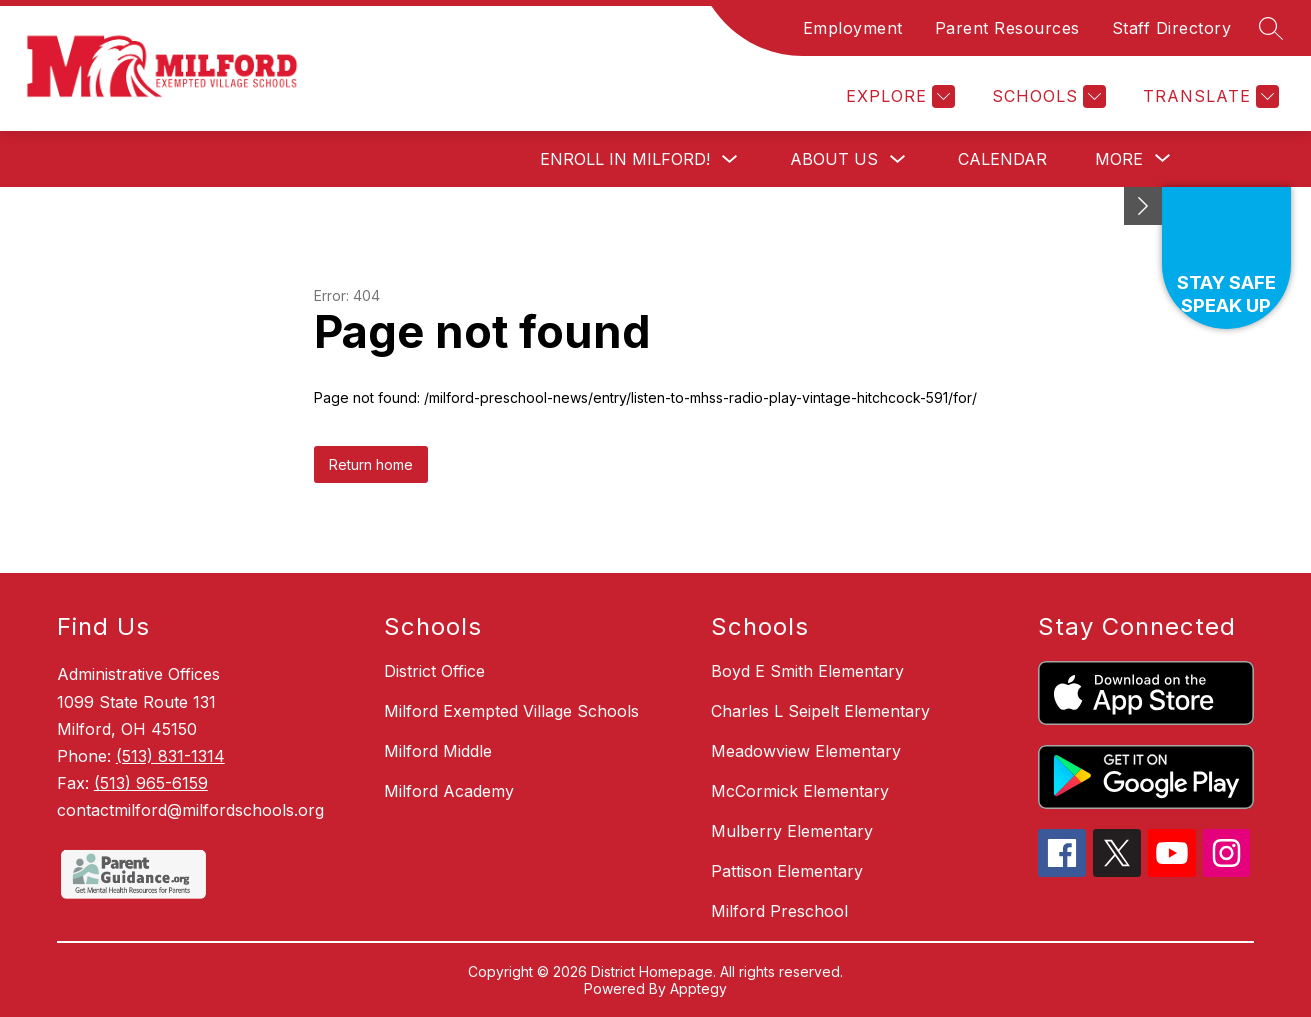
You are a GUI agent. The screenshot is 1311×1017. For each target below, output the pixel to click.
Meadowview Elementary (806, 751)
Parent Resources (1007, 28)
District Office (434, 671)
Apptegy (698, 988)
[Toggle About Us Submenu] (898, 159)
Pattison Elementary (787, 871)
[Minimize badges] (1143, 206)
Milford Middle (438, 751)
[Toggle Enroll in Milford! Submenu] (730, 159)
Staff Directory (1172, 28)
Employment (853, 28)
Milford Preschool (779, 911)
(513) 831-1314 (170, 756)
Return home (371, 464)
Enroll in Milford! (625, 159)
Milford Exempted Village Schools (511, 711)
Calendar (1002, 159)
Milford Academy (449, 791)
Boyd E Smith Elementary (807, 671)
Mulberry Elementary (792, 831)
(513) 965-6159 (151, 783)
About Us (834, 159)
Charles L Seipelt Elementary (820, 711)
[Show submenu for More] (1119, 159)
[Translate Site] (1208, 96)
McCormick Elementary (800, 791)
